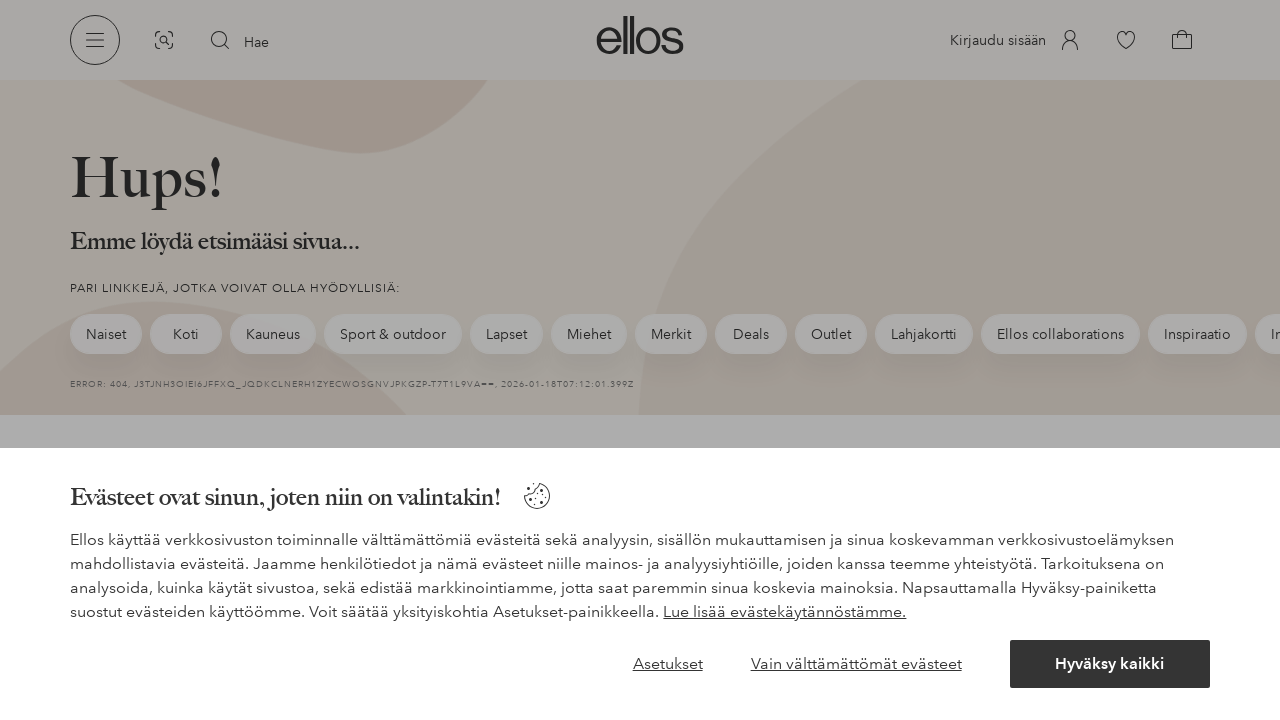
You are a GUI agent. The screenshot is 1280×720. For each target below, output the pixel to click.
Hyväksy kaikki (1109, 663)
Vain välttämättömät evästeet (856, 663)
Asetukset (668, 663)
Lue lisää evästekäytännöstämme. (784, 611)
